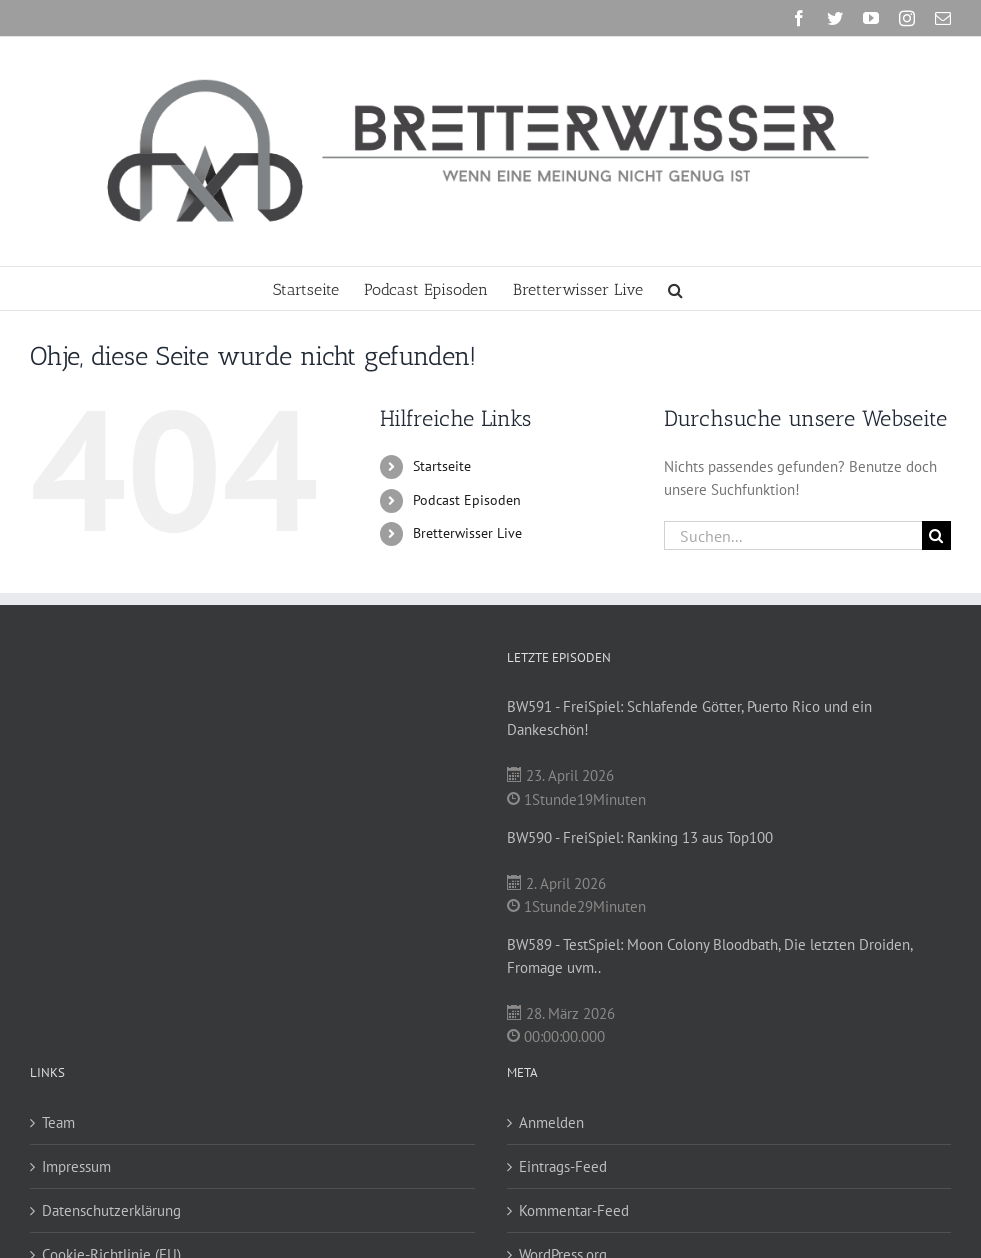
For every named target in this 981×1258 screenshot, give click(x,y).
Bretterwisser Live (467, 533)
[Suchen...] (793, 535)
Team (58, 1122)
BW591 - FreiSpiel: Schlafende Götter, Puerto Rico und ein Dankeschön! (689, 718)
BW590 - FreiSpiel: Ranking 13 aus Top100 (640, 837)
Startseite (442, 466)
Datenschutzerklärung (111, 1210)
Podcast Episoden (467, 500)
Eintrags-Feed (563, 1166)
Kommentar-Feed (574, 1210)
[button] (675, 288)
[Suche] (936, 535)
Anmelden (551, 1122)
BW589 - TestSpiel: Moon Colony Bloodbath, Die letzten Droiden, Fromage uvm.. (709, 956)
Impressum (76, 1166)
